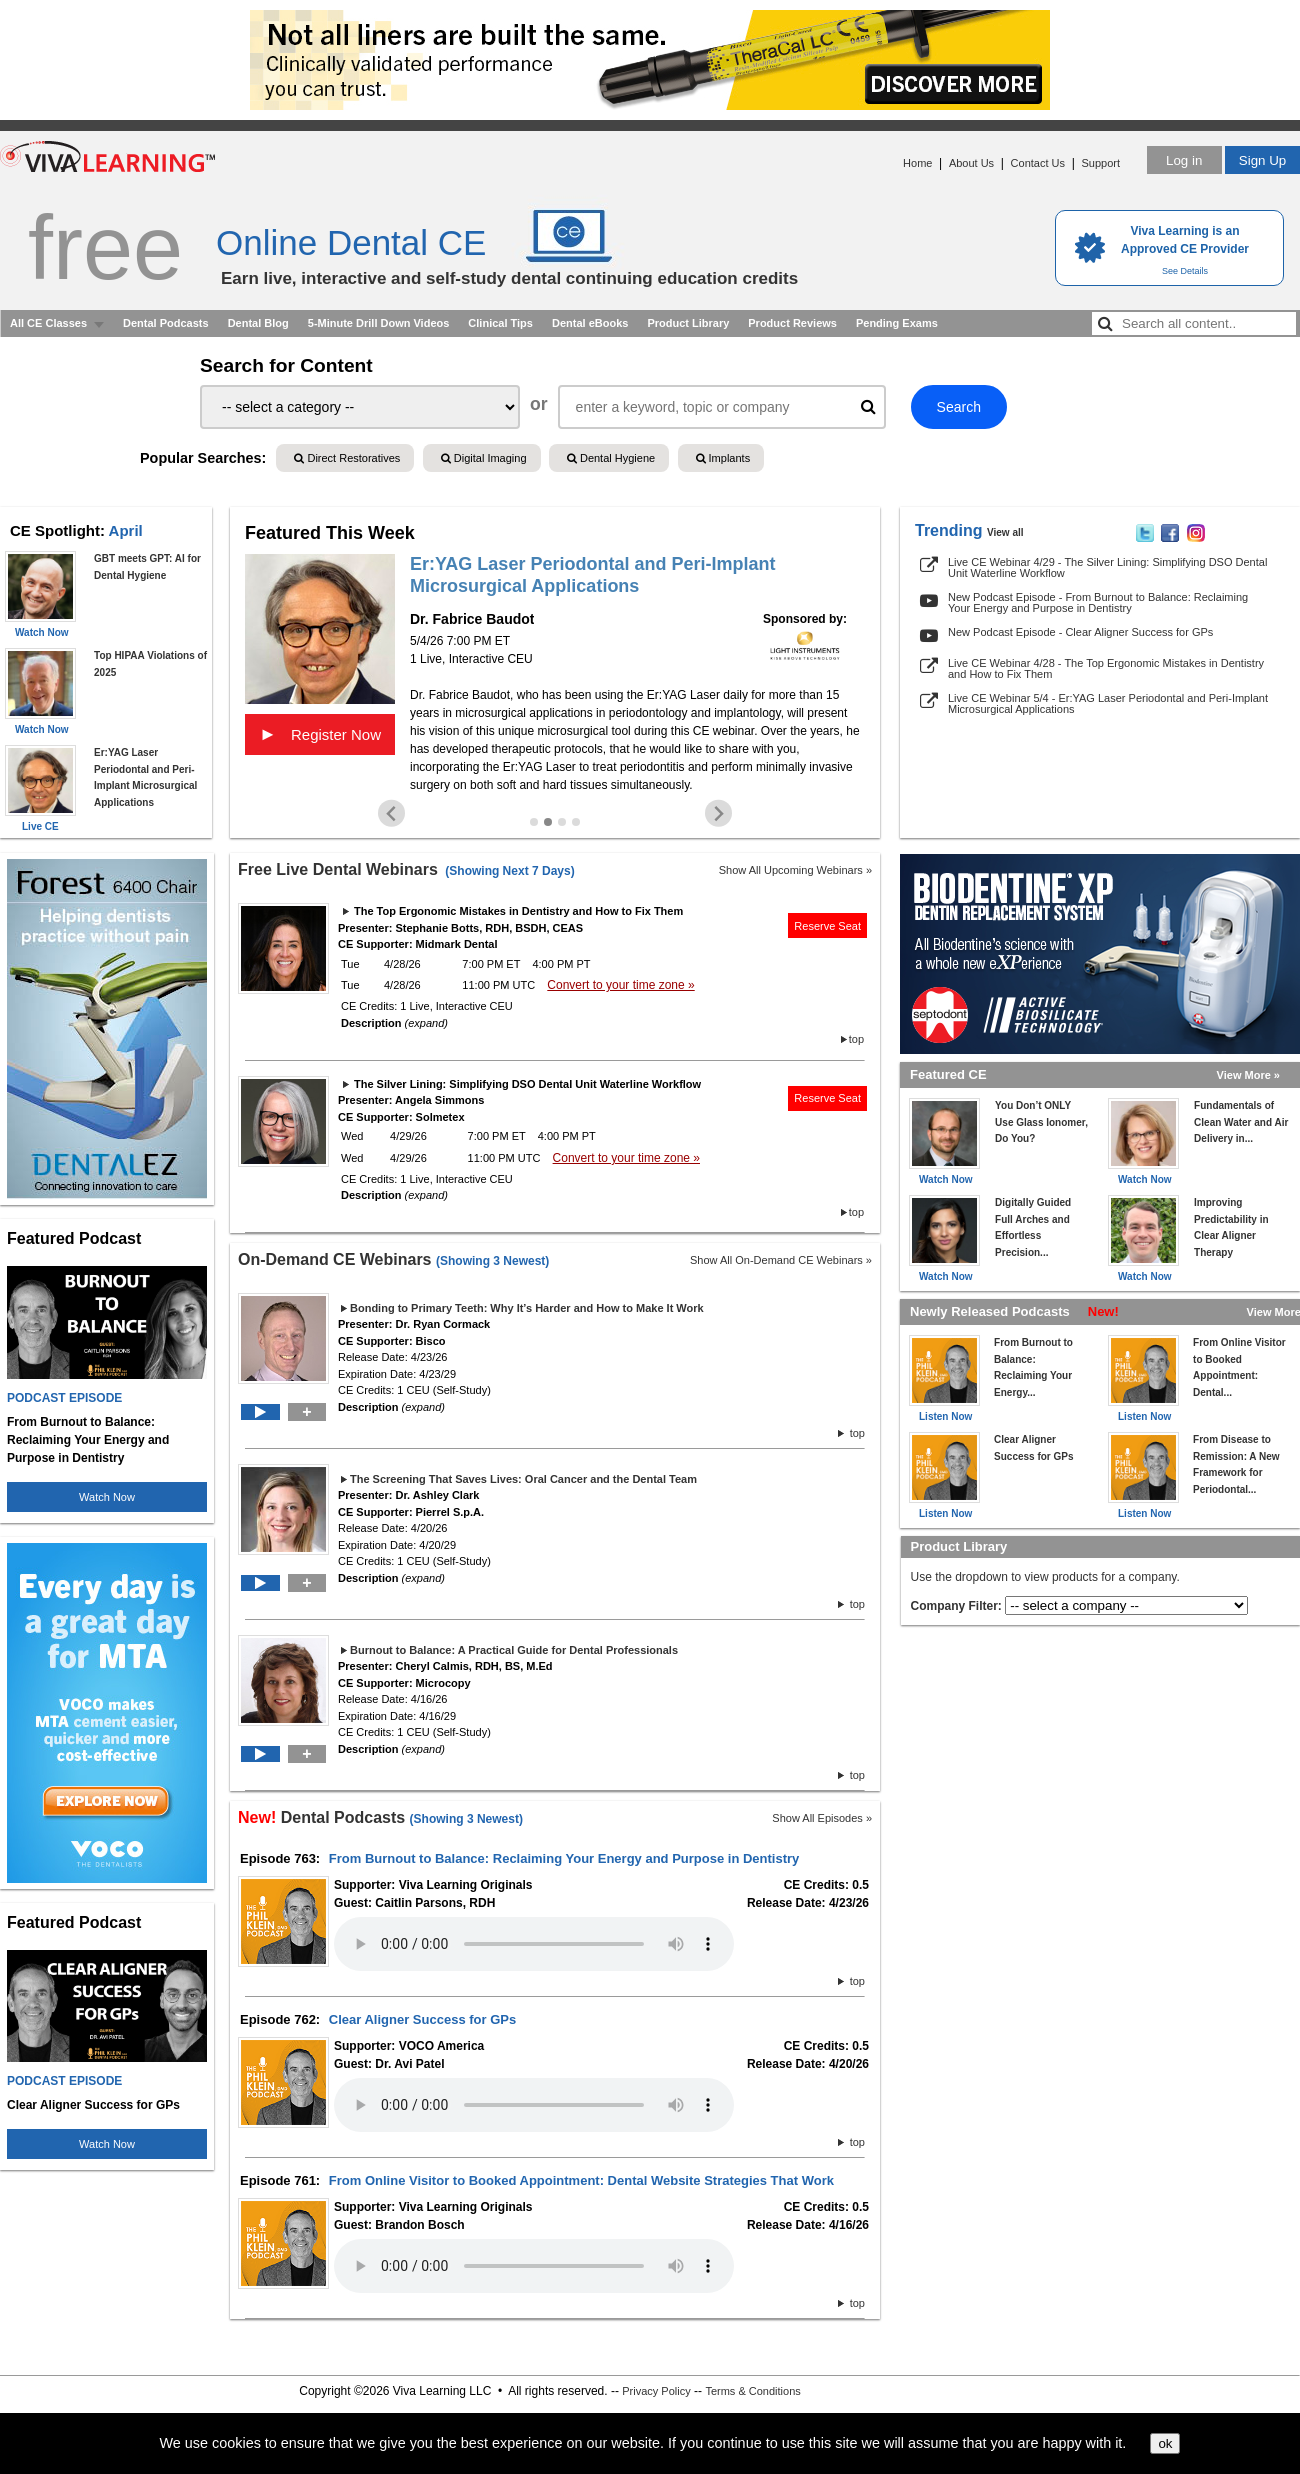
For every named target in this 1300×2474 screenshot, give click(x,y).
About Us (971, 163)
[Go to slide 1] (534, 822)
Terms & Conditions (752, 2391)
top (856, 1039)
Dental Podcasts (166, 323)
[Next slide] (718, 813)
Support (1100, 163)
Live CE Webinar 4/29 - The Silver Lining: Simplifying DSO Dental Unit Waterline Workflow (1107, 567)
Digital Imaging (484, 458)
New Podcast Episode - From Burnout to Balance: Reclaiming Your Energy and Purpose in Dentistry (1098, 602)
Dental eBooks (590, 323)
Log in (1184, 160)
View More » (1248, 1075)
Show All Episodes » (822, 1818)
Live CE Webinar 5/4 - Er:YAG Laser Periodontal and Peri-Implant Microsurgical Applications (1108, 703)
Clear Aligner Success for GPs (422, 2019)
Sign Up (1262, 160)
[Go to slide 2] (548, 822)
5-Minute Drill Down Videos (379, 323)
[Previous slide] (391, 813)
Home (917, 163)
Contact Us (1038, 163)
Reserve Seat (827, 926)
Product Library (688, 323)
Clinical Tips (500, 323)
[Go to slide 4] (576, 822)
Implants (723, 458)
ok (1165, 2443)
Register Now (320, 734)
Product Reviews (792, 323)
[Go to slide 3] (562, 822)
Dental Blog (258, 323)
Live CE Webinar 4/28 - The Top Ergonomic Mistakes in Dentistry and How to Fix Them (1106, 668)
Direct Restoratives (347, 458)
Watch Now (107, 1497)
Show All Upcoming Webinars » (795, 870)
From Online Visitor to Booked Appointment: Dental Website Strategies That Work (581, 2180)
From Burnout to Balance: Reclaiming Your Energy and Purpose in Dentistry (564, 1858)
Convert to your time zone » (620, 985)
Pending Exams (897, 323)
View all (1005, 532)
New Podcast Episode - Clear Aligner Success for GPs (1080, 632)
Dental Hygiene (611, 458)
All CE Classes (48, 323)
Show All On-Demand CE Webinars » (781, 1260)
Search (959, 407)
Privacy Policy (656, 2391)
